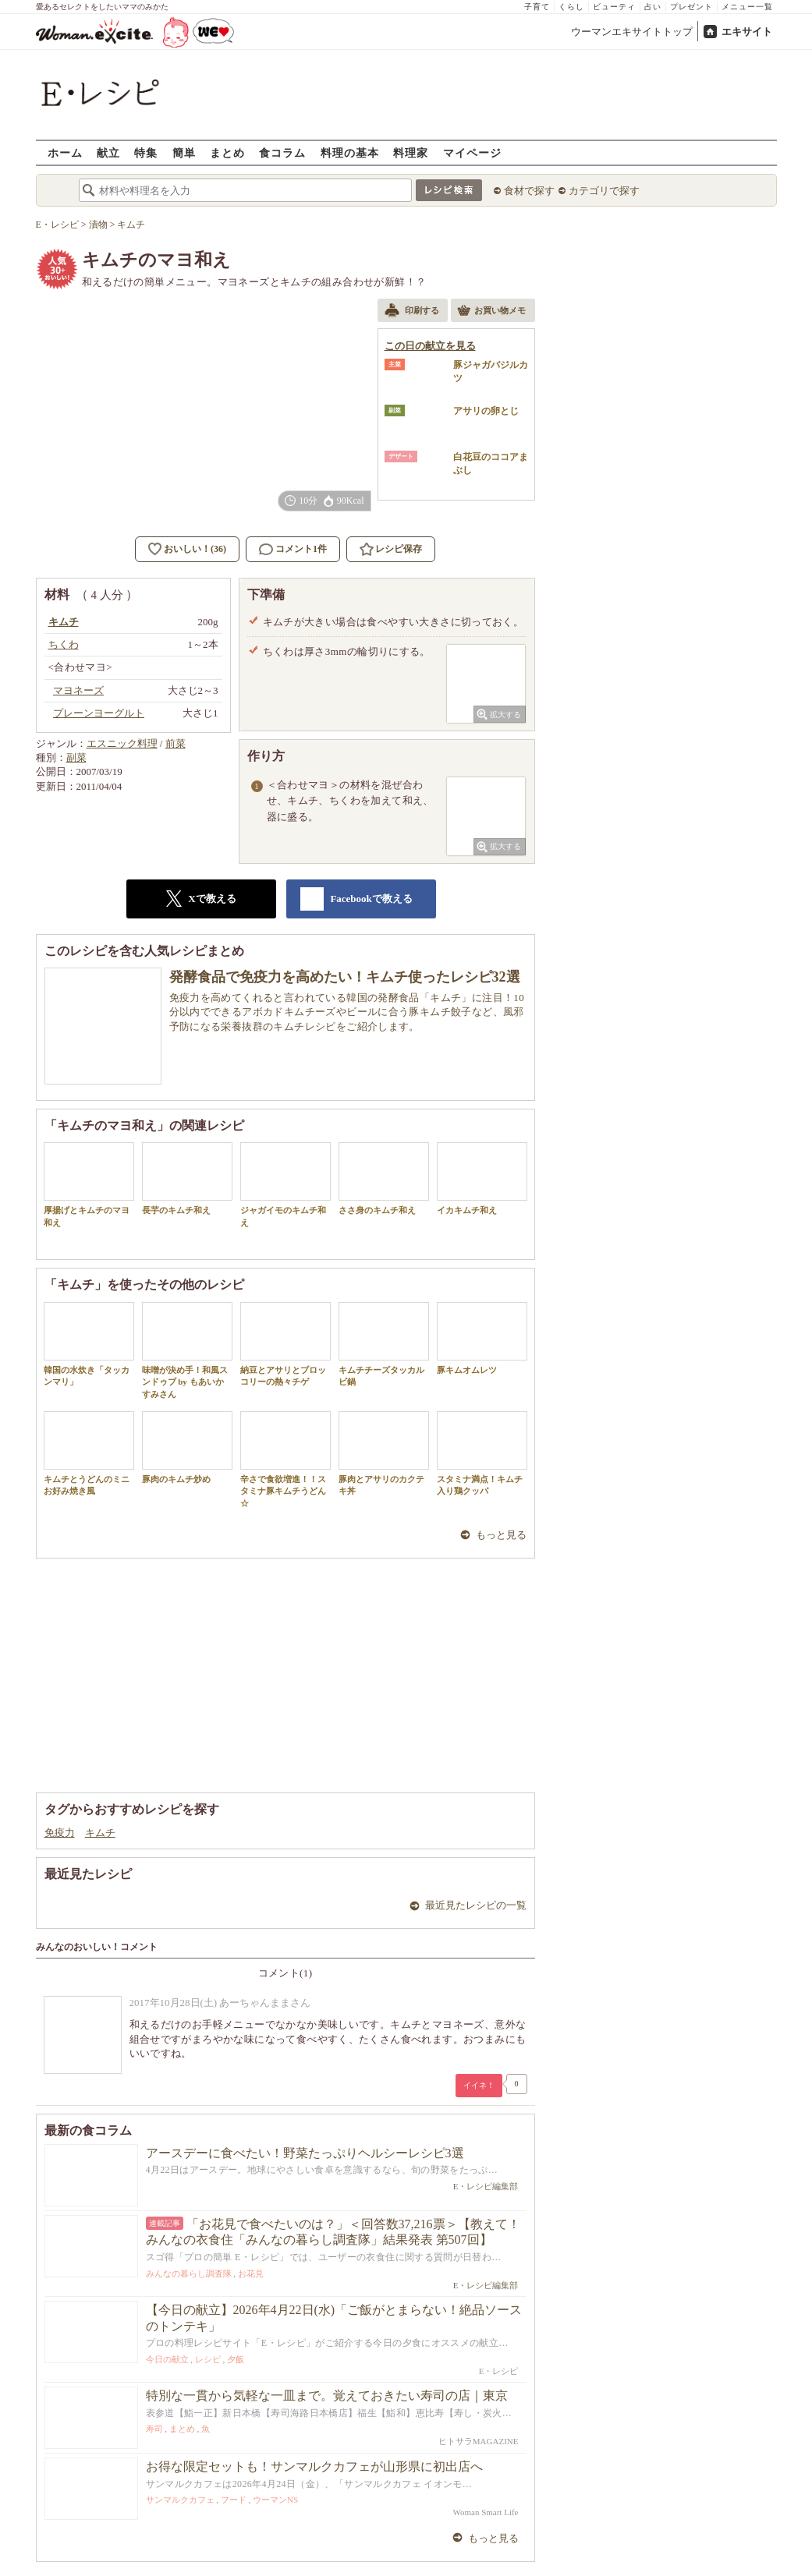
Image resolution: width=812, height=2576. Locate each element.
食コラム (282, 152)
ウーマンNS (275, 2499)
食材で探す (529, 190)
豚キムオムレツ (482, 1338)
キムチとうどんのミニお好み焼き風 (89, 1453)
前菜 (175, 743)
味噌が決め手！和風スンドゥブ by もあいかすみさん (187, 1350)
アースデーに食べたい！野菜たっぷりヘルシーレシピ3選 (305, 2153)
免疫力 (59, 1832)
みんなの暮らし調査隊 (189, 2273)
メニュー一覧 (747, 6)
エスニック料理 (122, 743)
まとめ (227, 152)
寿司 (154, 2428)
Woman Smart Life (485, 2512)
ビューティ (614, 6)
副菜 (76, 757)
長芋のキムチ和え (187, 1178)
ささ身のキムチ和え (384, 1178)
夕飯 (235, 2359)
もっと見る (501, 1535)
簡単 (184, 152)
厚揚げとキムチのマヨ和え (89, 1184)
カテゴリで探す (604, 190)
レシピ (208, 2359)
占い (652, 6)
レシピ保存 (398, 548)
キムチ (100, 1832)
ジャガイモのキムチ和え (285, 1184)
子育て (537, 6)
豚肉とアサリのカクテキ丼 (384, 1453)
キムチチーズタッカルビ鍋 (384, 1344)
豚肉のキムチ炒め (187, 1447)
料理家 (410, 152)
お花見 (251, 2273)
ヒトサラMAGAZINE (478, 2441)
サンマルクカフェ (180, 2499)
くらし (571, 6)
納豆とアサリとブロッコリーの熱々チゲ (285, 1344)
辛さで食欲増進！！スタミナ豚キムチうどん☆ (285, 1459)
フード (233, 2499)
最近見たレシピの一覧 (476, 1905)
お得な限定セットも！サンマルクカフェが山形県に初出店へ (314, 2466)
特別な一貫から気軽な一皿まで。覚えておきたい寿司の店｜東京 (327, 2395)
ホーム (65, 152)
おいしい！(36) (195, 548)
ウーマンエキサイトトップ (632, 31)
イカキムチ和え (482, 1178)
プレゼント (691, 6)
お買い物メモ (491, 312)
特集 (146, 152)
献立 (108, 152)
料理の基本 (350, 152)
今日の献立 (167, 2359)
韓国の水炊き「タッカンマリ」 (89, 1344)
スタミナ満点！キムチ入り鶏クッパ (482, 1453)
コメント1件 (293, 549)
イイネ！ (479, 2085)
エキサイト (747, 31)
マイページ (472, 152)
